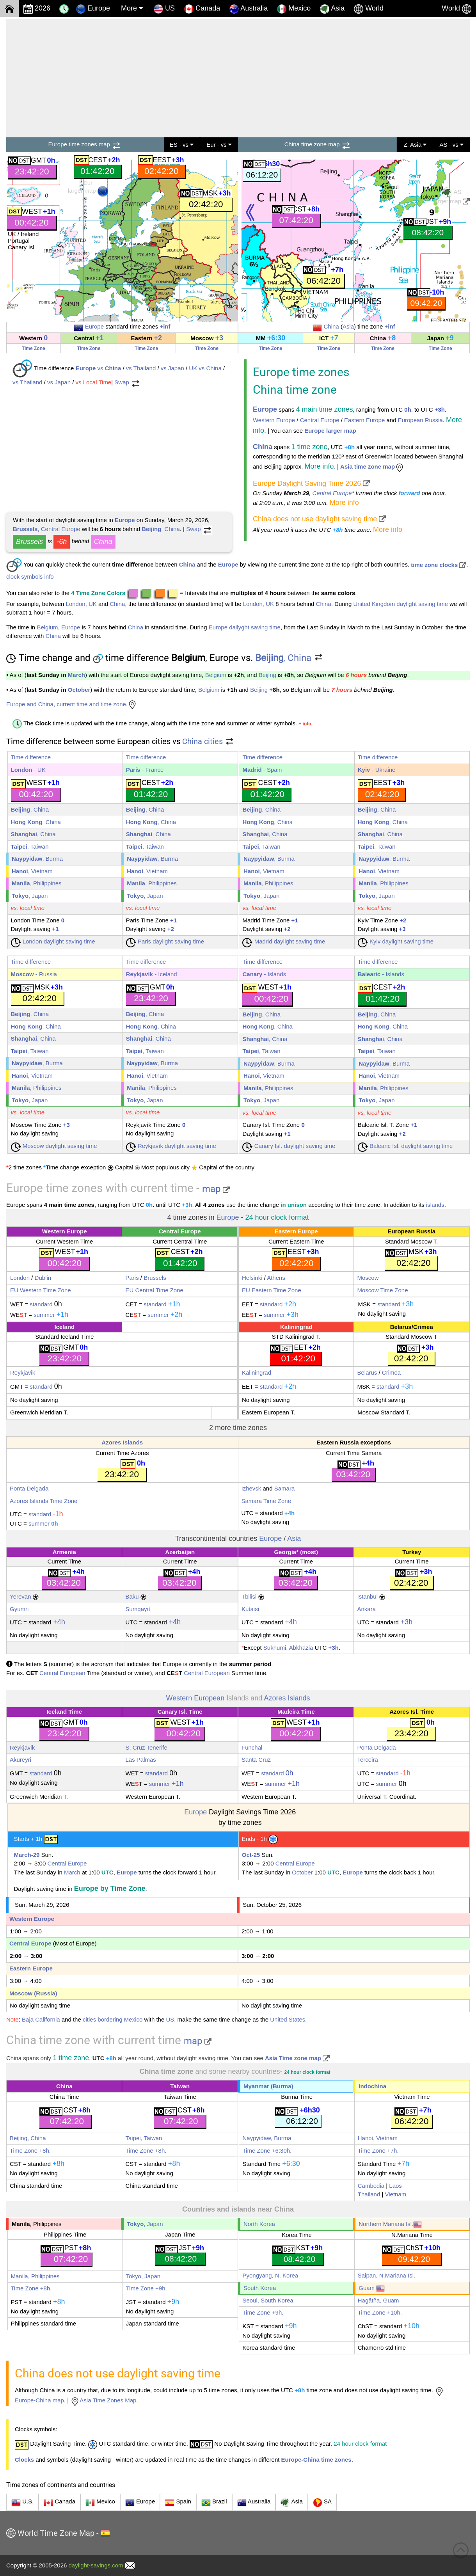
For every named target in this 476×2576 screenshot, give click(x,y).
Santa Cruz (256, 1759)
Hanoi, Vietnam (378, 2138)
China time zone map (317, 144)
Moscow (367, 1277)
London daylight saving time (53, 941)
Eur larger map (88, 188)
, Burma (37, 858)
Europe (93, 9)
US (164, 9)
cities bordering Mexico (112, 2019)
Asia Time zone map (297, 2058)
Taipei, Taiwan (143, 2138)
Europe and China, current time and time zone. (71, 704)
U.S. (22, 2502)
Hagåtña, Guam (378, 2300)
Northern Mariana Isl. (390, 2224)
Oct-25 (251, 1854)
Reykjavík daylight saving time (171, 1145)
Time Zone (33, 348)
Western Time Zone (44, 1290)
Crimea (423, 1327)
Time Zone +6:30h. (266, 2150)
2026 (36, 9)
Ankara (366, 1609)
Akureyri (20, 1759)
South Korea (259, 2288)
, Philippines (37, 883)
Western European (195, 1698)
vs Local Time (94, 382)
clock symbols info (30, 576)
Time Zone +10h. (380, 2312)
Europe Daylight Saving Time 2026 (311, 483)
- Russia (34, 974)
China (331, 326)
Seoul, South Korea (267, 2300)
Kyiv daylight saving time (395, 941)
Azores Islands (122, 1442)
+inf (165, 326)
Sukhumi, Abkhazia (288, 1647)
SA (322, 2502)
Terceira (367, 1759)
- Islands (264, 974)
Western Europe (274, 420)
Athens (276, 1277)
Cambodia (371, 2185)
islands (435, 1204)
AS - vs (451, 144)
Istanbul (367, 1596)
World (369, 9)
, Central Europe (46, 529)
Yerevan (20, 1596)
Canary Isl (21, 247)
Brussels (29, 541)
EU (14, 1290)
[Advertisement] (238, 76)
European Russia (420, 420)
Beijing (267, 675)
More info (344, 502)
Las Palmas (140, 1759)
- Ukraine (377, 769)
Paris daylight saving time (165, 941)
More (132, 8)
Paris (132, 1277)
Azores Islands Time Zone (43, 1501)
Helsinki (252, 1277)
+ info (304, 724)
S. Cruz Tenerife (146, 1747)
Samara (284, 1488)
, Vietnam (32, 871)
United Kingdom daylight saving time (400, 603)
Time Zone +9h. (146, 2288)
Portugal (19, 240)
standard (41, 1304)
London (20, 1277)
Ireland (30, 234)
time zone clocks (438, 564)
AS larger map (451, 196)
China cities (208, 741)
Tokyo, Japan (143, 2276)
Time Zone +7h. (378, 2150)
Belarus (401, 1327)
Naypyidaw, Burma (266, 2138)
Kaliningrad (296, 1327)
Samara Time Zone (266, 1501)
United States (287, 2019)
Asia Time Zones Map (103, 2400)
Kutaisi (250, 1609)
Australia (254, 2502)
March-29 (27, 1854)
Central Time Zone (158, 1290)
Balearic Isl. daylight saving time (405, 1145)
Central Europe (319, 420)
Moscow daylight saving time (54, 1145)
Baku (132, 1596)
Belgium (215, 675)
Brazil (214, 2502)
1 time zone (309, 447)
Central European (62, 1673)
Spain (178, 2502)
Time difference (31, 757)
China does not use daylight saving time (319, 519)
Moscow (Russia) (33, 1993)
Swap (127, 382)
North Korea (259, 2224)
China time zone (295, 389)
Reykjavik (22, 1372)
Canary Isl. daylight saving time (288, 1145)
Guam (372, 2288)
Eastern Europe (364, 420)
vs (98, 368)
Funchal (252, 1747)
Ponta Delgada (29, 1488)
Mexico (294, 9)
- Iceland (151, 974)
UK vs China (205, 368)
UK (12, 234)
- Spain (262, 769)
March (76, 675)
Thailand (369, 2194)
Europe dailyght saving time (245, 627)
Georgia (285, 1552)
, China (161, 529)
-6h (62, 541)
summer (44, 1314)
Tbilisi (249, 1596)
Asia (332, 9)
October (79, 689)
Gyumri (19, 1609)
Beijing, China (28, 2138)
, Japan (30, 895)
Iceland (64, 1327)
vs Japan (172, 368)
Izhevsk (251, 1488)
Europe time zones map (84, 144)
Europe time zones (301, 372)
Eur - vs (219, 144)
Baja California (41, 2019)
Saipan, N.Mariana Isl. (387, 2275)
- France (145, 769)
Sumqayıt (137, 1609)
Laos (395, 2185)
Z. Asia (414, 144)
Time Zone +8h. (30, 2150)
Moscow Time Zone (382, 1290)
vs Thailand (141, 368)
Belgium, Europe (58, 627)
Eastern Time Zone (275, 1290)
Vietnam (396, 2194)
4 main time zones (324, 409)
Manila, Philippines (35, 2276)
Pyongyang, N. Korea (270, 2275)
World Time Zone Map (56, 2533)
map (216, 1188)
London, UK (81, 603)
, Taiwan (30, 846)
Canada (202, 9)
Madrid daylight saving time (283, 941)
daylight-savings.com (96, 2565)
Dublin (43, 1277)
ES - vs (182, 144)
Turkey (411, 1552)
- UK (28, 769)
